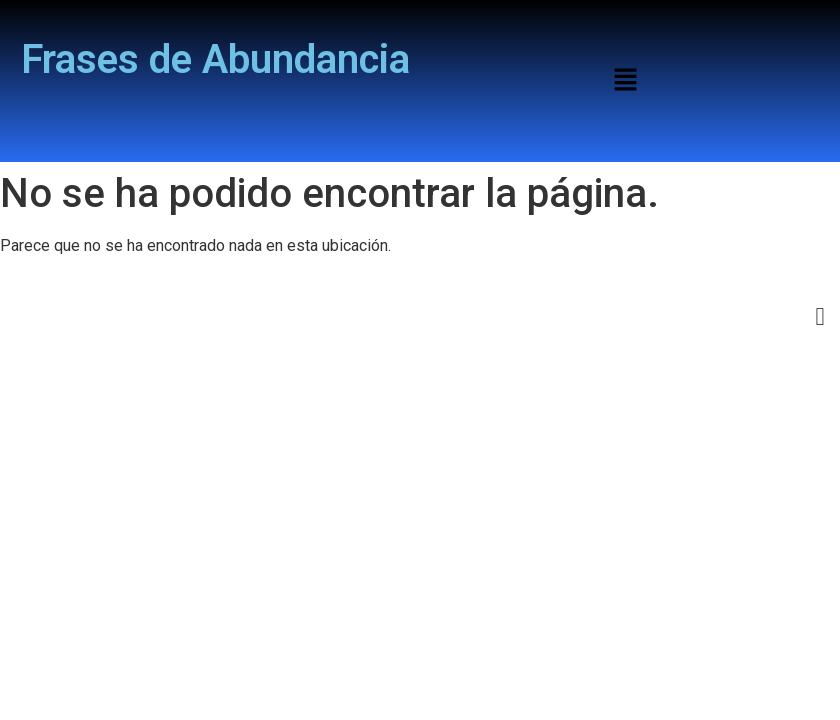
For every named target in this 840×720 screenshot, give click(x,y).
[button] (625, 81)
